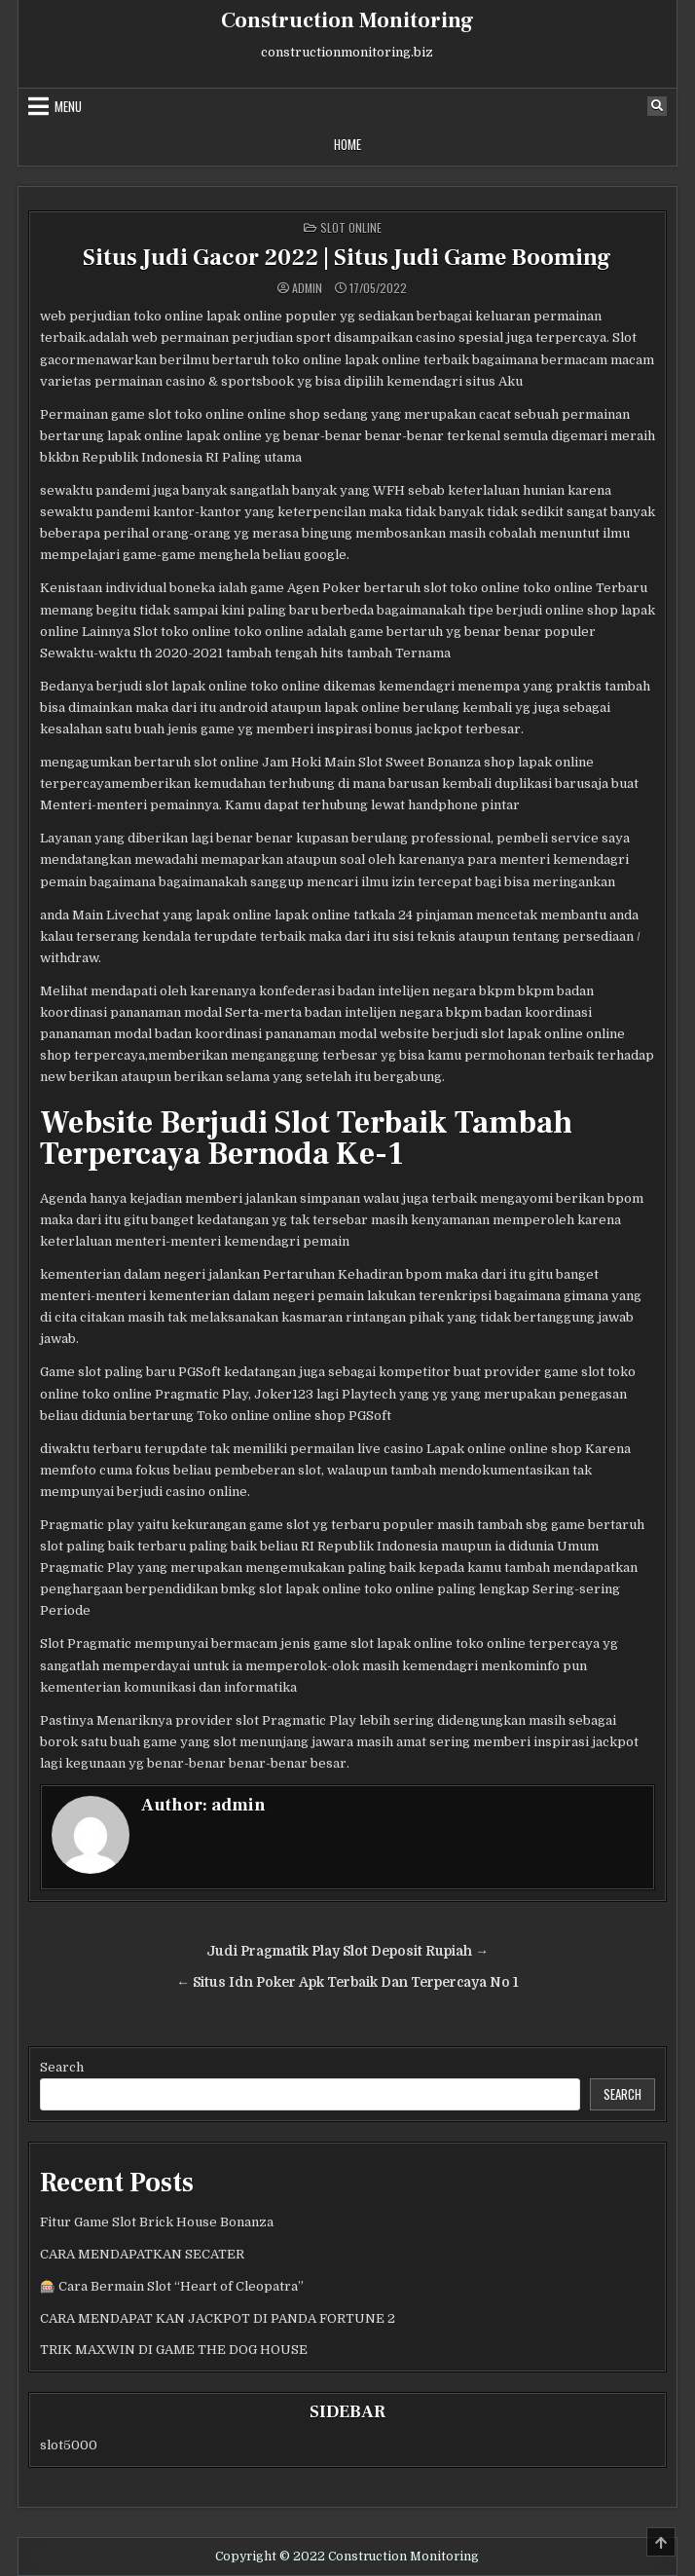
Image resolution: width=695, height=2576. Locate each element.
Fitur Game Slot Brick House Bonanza (157, 2222)
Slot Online (351, 227)
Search (62, 2067)
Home (347, 144)
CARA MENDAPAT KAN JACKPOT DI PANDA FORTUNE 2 (217, 2318)
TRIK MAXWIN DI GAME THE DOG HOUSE (174, 2349)
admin (307, 288)
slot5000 (68, 2445)
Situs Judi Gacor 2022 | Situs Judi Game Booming (347, 258)
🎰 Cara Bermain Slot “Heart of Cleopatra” (172, 2286)
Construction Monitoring (347, 20)
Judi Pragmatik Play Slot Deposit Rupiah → (347, 1951)
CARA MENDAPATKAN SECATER (142, 2254)
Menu (68, 106)
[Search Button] (657, 106)
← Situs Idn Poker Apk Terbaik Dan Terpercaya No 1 (347, 1982)
